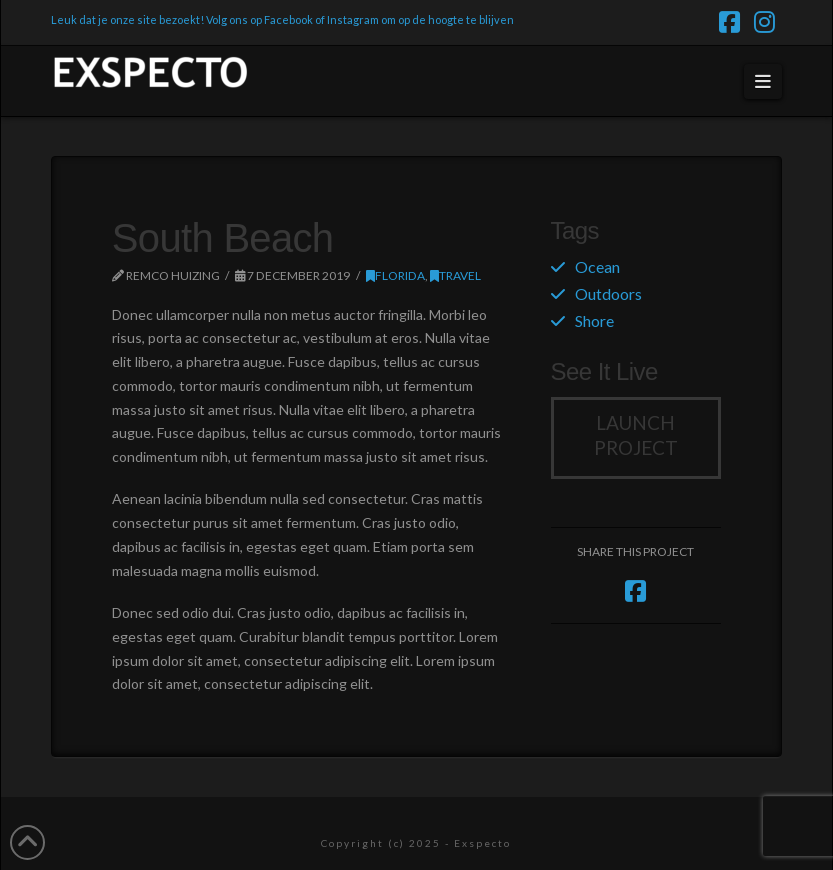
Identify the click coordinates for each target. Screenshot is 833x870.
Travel (455, 275)
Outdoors (608, 293)
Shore (594, 320)
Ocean (597, 266)
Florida (395, 275)
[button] (763, 81)
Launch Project (636, 435)
